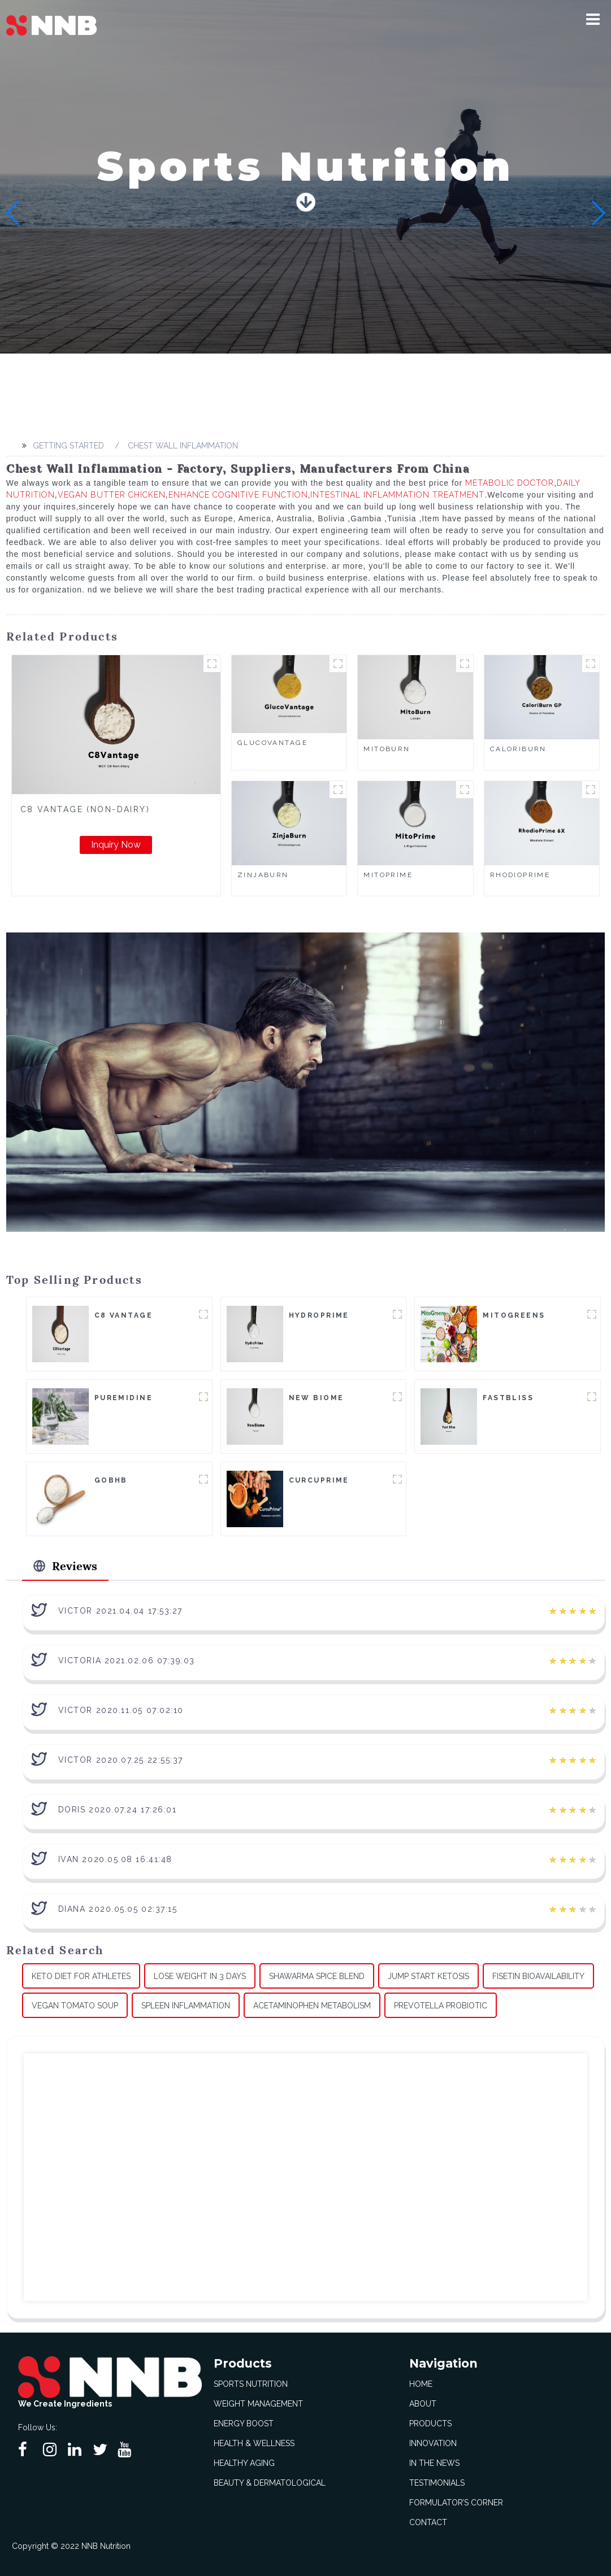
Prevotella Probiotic (440, 2005)
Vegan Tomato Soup (75, 2005)
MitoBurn (386, 749)
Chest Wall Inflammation (183, 445)
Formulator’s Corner (456, 2502)
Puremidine (123, 1398)
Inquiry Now (116, 844)
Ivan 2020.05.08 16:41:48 (115, 1859)
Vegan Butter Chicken (112, 494)
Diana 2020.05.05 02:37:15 (117, 1909)
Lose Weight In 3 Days (200, 1976)
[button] (593, 19)
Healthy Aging (244, 2463)
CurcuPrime (319, 1480)
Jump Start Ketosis (428, 1976)
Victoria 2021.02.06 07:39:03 (126, 1660)
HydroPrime (319, 1315)
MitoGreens (514, 1315)
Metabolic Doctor (509, 482)
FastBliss (508, 1398)
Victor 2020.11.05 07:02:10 (121, 1710)
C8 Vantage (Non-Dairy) (85, 809)
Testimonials (437, 2482)
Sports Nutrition (251, 2383)
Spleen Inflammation (185, 2005)
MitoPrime (388, 875)
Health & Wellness (254, 2443)
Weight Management (258, 2403)
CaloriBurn (518, 749)
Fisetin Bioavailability (538, 1976)
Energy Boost (244, 2423)
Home (420, 2383)
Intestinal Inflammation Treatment (397, 494)
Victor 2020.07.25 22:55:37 (120, 1759)
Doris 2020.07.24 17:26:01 (117, 1809)
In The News (434, 2463)
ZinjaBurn (263, 875)
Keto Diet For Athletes (81, 1976)
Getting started (68, 445)
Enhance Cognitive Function (238, 494)
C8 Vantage (123, 1315)
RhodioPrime (520, 875)
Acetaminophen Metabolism (312, 2005)
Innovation (433, 2443)
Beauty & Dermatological (270, 2482)
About (422, 2403)
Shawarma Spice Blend (317, 1976)
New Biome (316, 1398)
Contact (428, 2522)
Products (430, 2423)
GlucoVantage (272, 743)
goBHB (111, 1480)
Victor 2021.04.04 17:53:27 (120, 1610)
